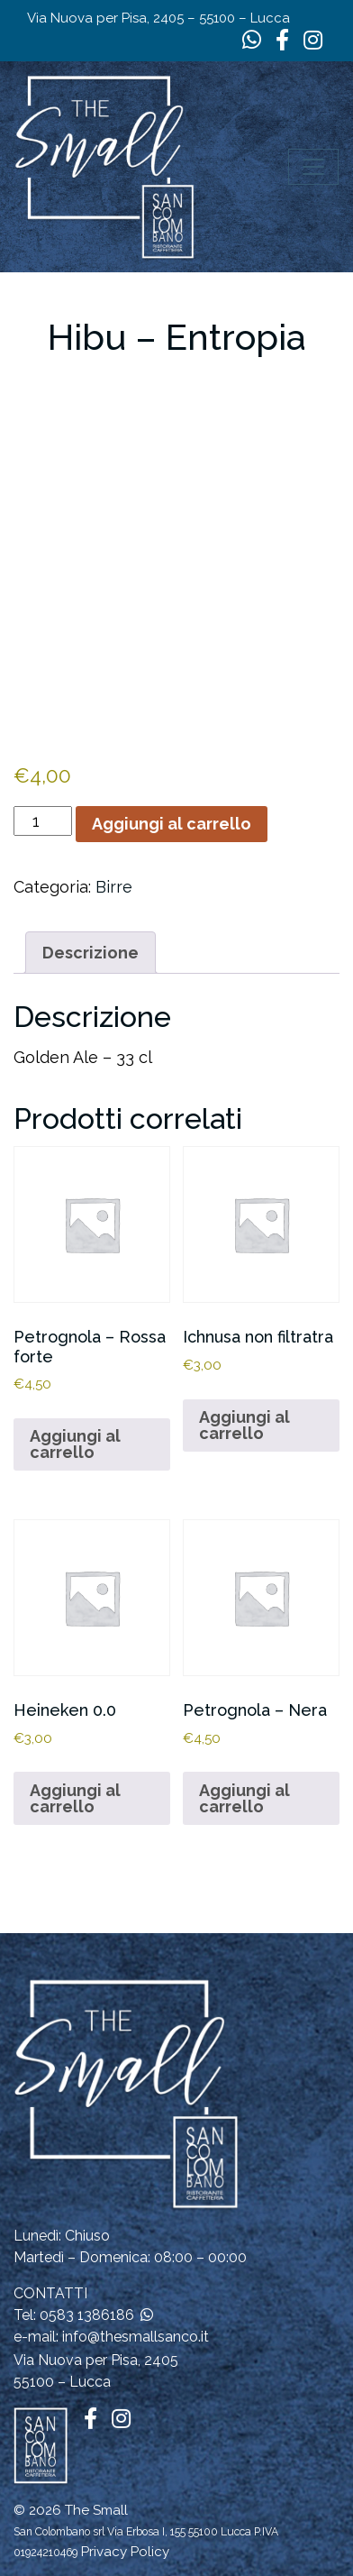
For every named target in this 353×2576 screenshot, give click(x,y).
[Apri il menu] (313, 167)
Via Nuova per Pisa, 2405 (96, 2360)
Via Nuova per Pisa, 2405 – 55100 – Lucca (158, 18)
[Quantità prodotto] (43, 821)
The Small (96, 2510)
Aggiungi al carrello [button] (75, 1444)
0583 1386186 (87, 2315)
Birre (113, 886)
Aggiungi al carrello (171, 823)
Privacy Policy (125, 2552)
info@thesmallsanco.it (135, 2336)
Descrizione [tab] (90, 952)
